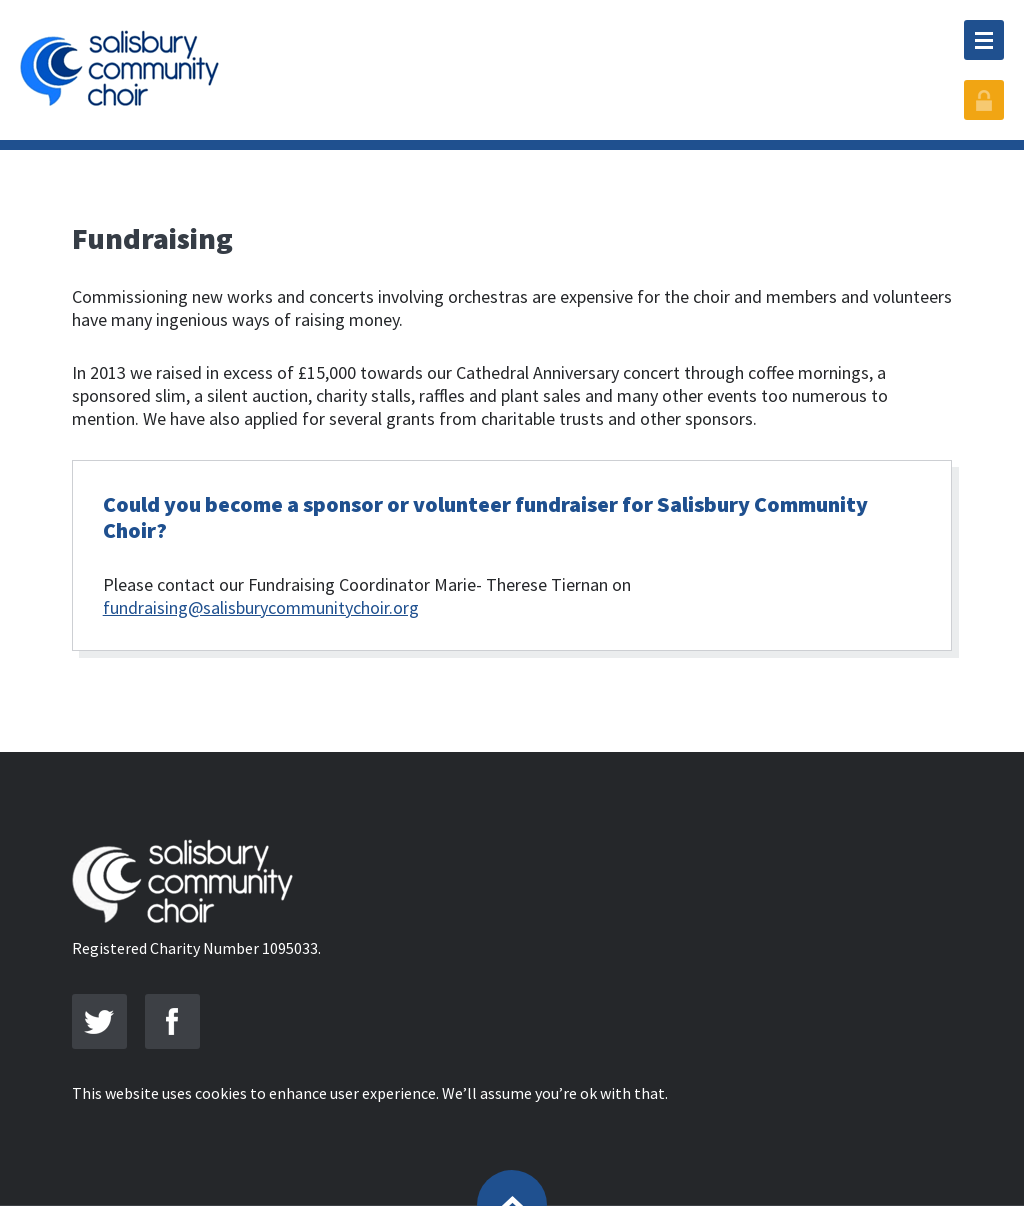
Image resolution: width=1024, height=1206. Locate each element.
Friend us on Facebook (172, 1021)
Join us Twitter (99, 1021)
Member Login (984, 100)
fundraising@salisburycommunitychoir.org (261, 607)
